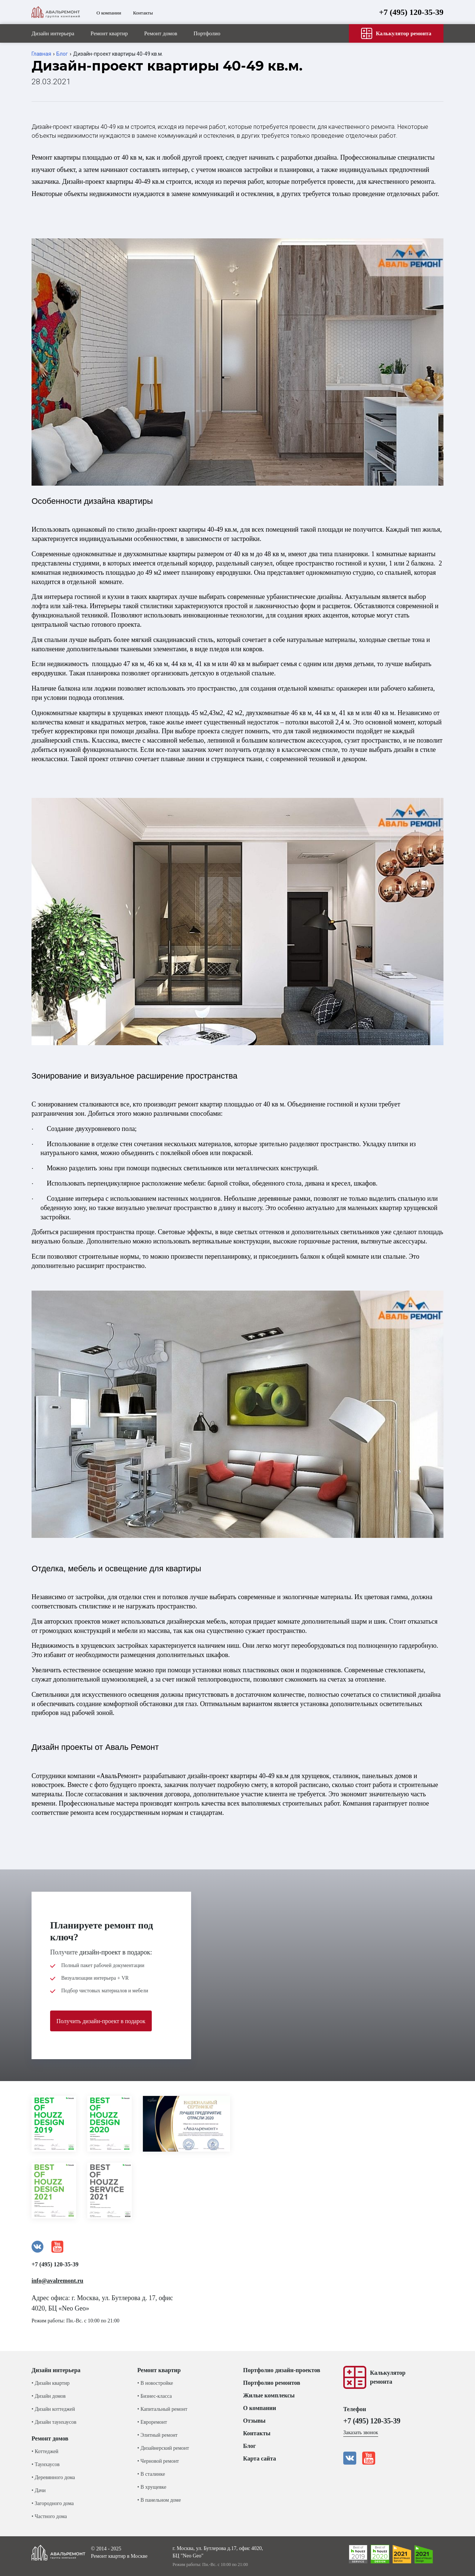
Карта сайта (259, 2458)
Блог (62, 54)
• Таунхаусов (46, 2464)
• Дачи (39, 2490)
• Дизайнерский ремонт (163, 2448)
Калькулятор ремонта (396, 33)
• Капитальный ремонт (162, 2409)
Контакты (143, 13)
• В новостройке (155, 2383)
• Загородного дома (53, 2503)
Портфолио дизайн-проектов (281, 2370)
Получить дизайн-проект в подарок (100, 2021)
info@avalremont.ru (57, 2280)
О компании (108, 13)
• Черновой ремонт (158, 2461)
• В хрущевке (151, 2487)
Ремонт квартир (109, 33)
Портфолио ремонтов (271, 2383)
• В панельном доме (159, 2500)
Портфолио (206, 33)
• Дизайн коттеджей (53, 2409)
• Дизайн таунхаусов (54, 2422)
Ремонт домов (160, 33)
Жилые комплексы (269, 2395)
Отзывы (254, 2420)
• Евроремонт (152, 2422)
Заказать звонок (360, 2432)
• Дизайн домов (49, 2396)
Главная (41, 54)
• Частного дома (49, 2516)
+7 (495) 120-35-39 (411, 12)
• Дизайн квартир (50, 2383)
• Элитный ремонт (157, 2435)
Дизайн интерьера (53, 33)
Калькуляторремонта (388, 2377)
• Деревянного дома (53, 2477)
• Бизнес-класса (154, 2396)
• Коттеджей (45, 2451)
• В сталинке (151, 2474)
